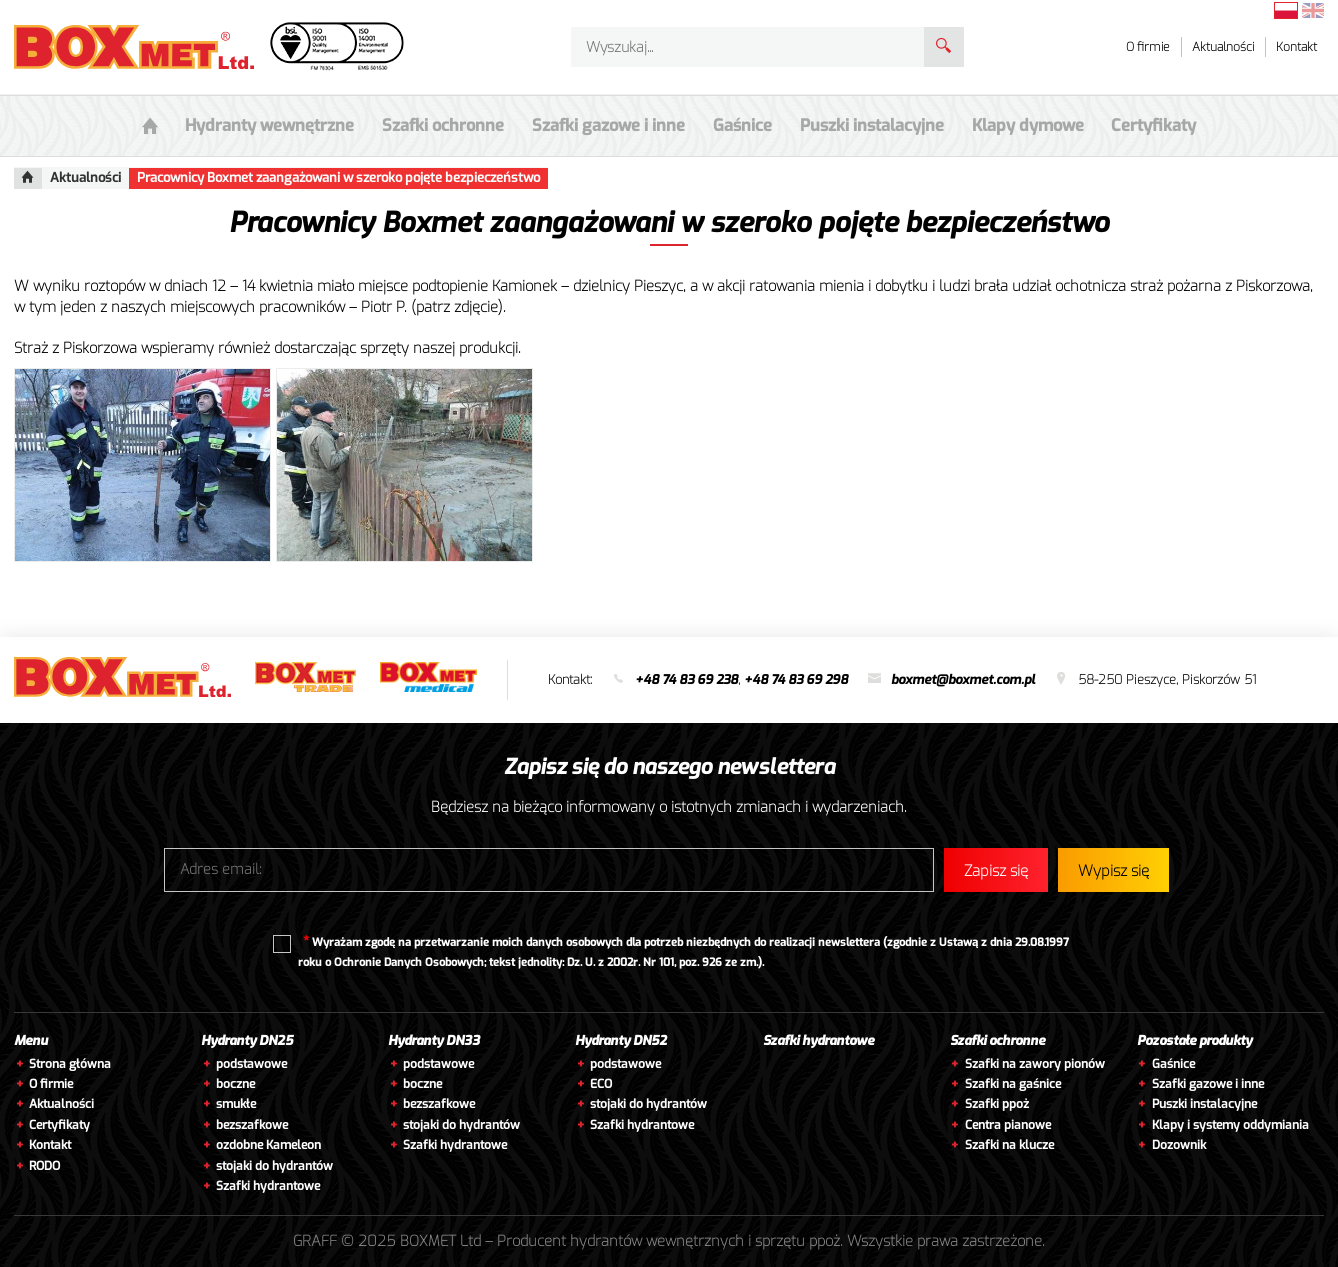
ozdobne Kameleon (268, 1145)
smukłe (236, 1104)
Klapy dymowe (1012, 126)
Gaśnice (737, 126)
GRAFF (315, 1241)
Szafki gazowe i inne (1208, 1084)
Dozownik (1179, 1145)
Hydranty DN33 (434, 1041)
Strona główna (70, 1064)
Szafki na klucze (1009, 1145)
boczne (235, 1084)
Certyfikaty (1133, 126)
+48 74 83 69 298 (796, 679)
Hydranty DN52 (621, 1041)
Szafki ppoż (997, 1104)
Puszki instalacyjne (1204, 1104)
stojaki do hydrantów (274, 1166)
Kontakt (1296, 47)
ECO (601, 1084)
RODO (44, 1166)
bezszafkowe (252, 1125)
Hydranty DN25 (247, 1041)
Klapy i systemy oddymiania (1230, 1125)
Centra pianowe (1008, 1125)
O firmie (1148, 47)
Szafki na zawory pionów (1035, 1064)
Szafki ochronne (997, 1041)
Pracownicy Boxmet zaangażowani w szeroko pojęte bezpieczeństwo (338, 177)
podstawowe (251, 1064)
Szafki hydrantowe (268, 1186)
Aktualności (1223, 47)
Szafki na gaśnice (1013, 1084)
